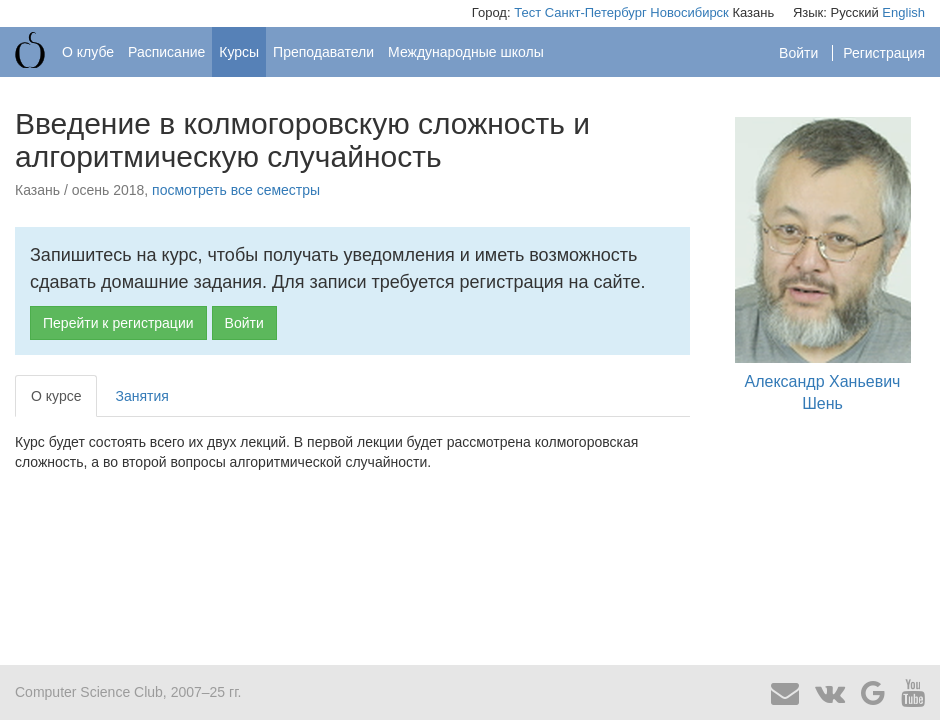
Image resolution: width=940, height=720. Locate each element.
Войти (800, 53)
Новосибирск (689, 12)
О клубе (88, 52)
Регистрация (884, 53)
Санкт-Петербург (596, 12)
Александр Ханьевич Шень (823, 264)
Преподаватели (323, 52)
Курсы (239, 52)
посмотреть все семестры (236, 190)
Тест (527, 12)
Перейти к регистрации (118, 323)
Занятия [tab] (141, 396)
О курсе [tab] (56, 396)
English (903, 12)
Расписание (166, 52)
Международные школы (466, 52)
